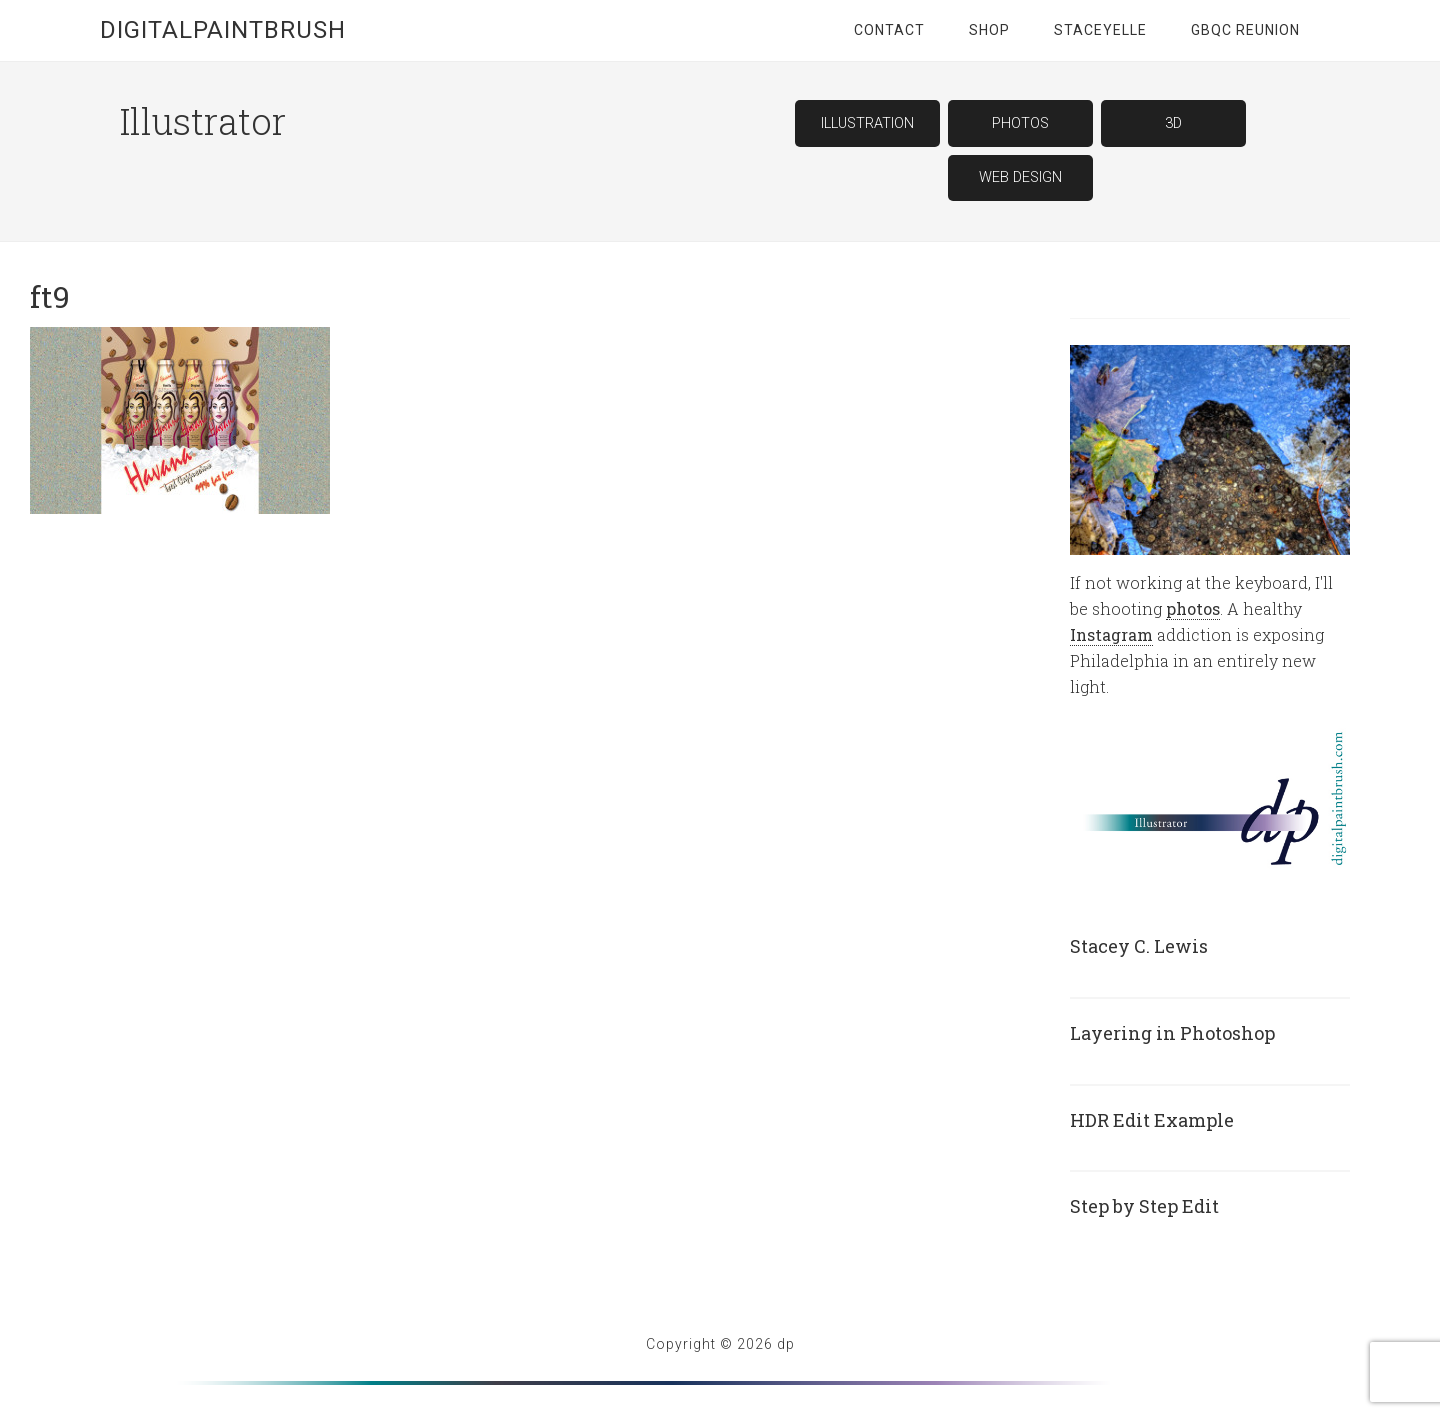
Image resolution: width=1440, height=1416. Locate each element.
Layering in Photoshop (1172, 1033)
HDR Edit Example (1152, 1120)
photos (1193, 608)
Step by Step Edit (1144, 1206)
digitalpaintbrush (223, 30)
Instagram (1111, 634)
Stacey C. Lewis (1139, 946)
